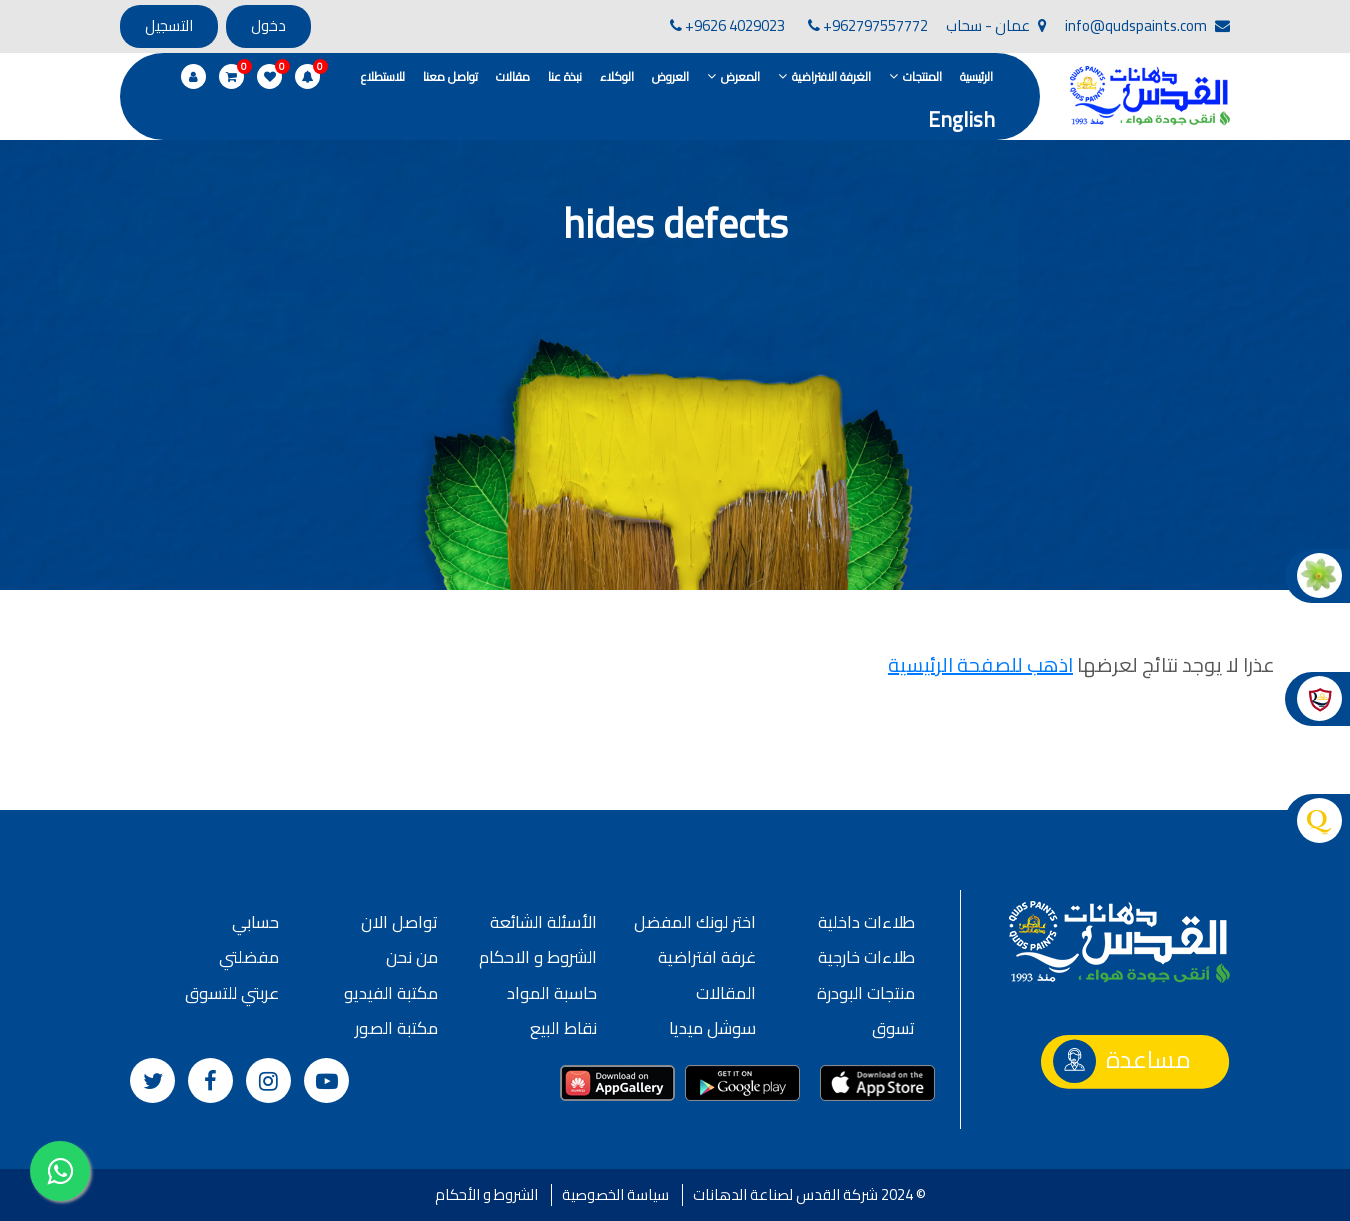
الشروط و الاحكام (538, 957)
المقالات (726, 993)
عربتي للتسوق (232, 993)
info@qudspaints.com (1147, 25)
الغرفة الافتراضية (831, 76)
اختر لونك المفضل (695, 922)
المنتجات (922, 76)
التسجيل (169, 25)
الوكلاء (617, 76)
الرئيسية (976, 76)
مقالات (513, 76)
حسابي (255, 922)
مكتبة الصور (396, 1028)
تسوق (893, 1028)
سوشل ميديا (712, 1028)
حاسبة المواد (552, 993)
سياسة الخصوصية (615, 1194)
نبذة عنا (565, 76)
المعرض (740, 76)
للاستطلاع (383, 76)
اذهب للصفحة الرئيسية (980, 664)
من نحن (412, 957)
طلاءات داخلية (866, 922)
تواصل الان (399, 922)
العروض (670, 76)
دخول (268, 25)
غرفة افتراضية (707, 957)
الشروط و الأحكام (486, 1194)
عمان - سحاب (996, 25)
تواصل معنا (450, 76)
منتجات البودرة (866, 993)
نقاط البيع (563, 1028)
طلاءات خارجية (866, 957)
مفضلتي (249, 957)
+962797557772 (868, 25)
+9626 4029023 (727, 25)
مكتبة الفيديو (391, 993)
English (961, 119)
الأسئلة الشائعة (543, 922)
